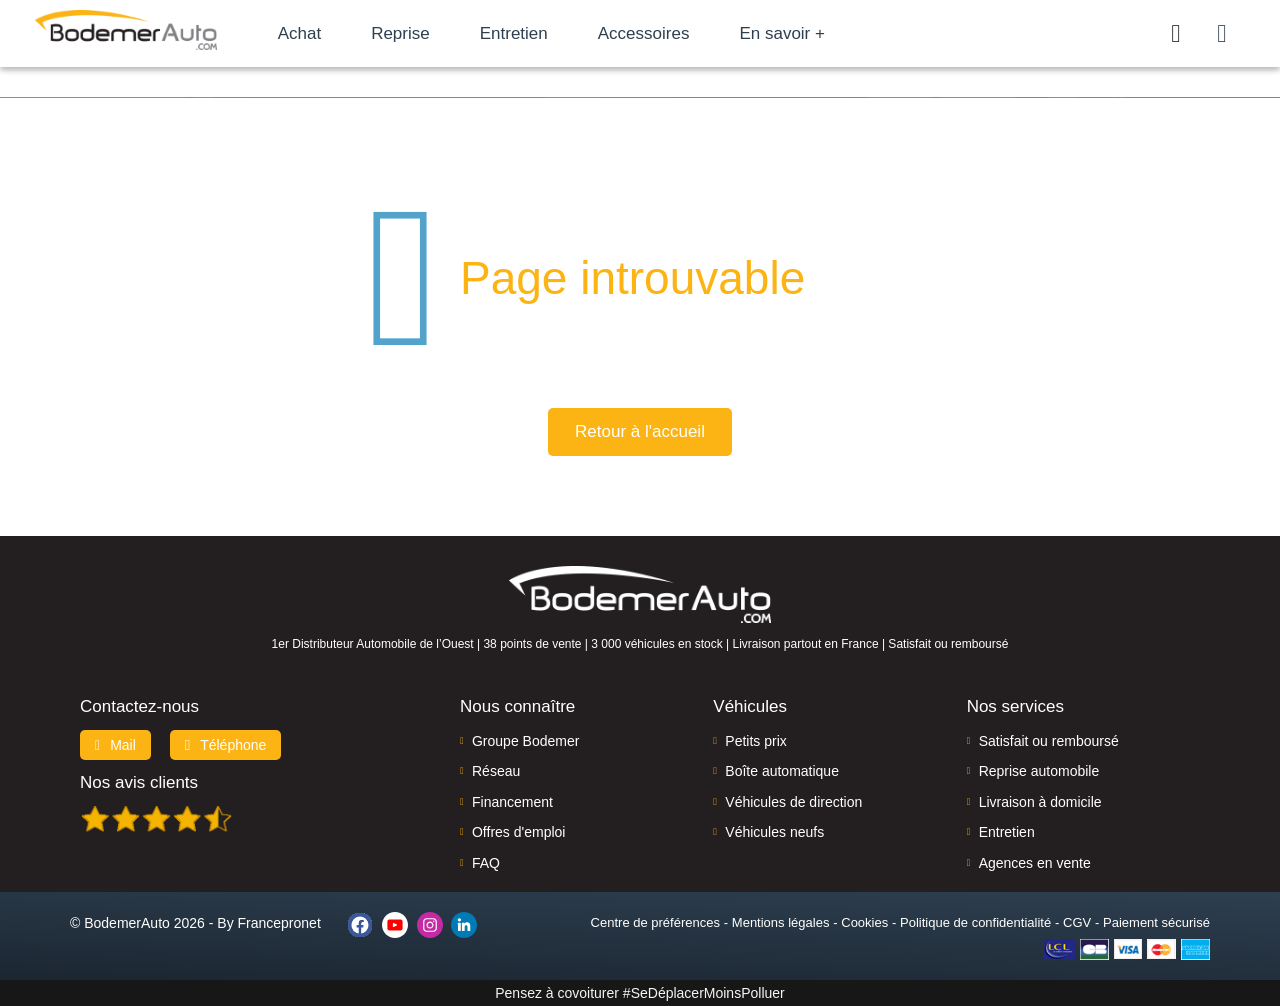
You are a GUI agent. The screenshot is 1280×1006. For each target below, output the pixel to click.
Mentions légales (781, 922)
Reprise (429, 33)
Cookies (864, 922)
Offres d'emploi (518, 832)
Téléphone (226, 745)
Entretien (543, 33)
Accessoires (673, 33)
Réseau (496, 771)
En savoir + (812, 33)
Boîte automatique (782, 771)
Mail (115, 745)
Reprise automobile (1039, 771)
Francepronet (279, 923)
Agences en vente (1035, 863)
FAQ (486, 863)
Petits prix (755, 741)
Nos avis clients (139, 782)
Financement (512, 802)
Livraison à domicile (1040, 802)
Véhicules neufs (774, 832)
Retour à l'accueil (640, 431)
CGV (1077, 922)
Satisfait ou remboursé (1049, 741)
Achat (328, 33)
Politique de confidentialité (975, 922)
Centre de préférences (655, 922)
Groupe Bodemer (525, 741)
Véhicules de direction (793, 802)
